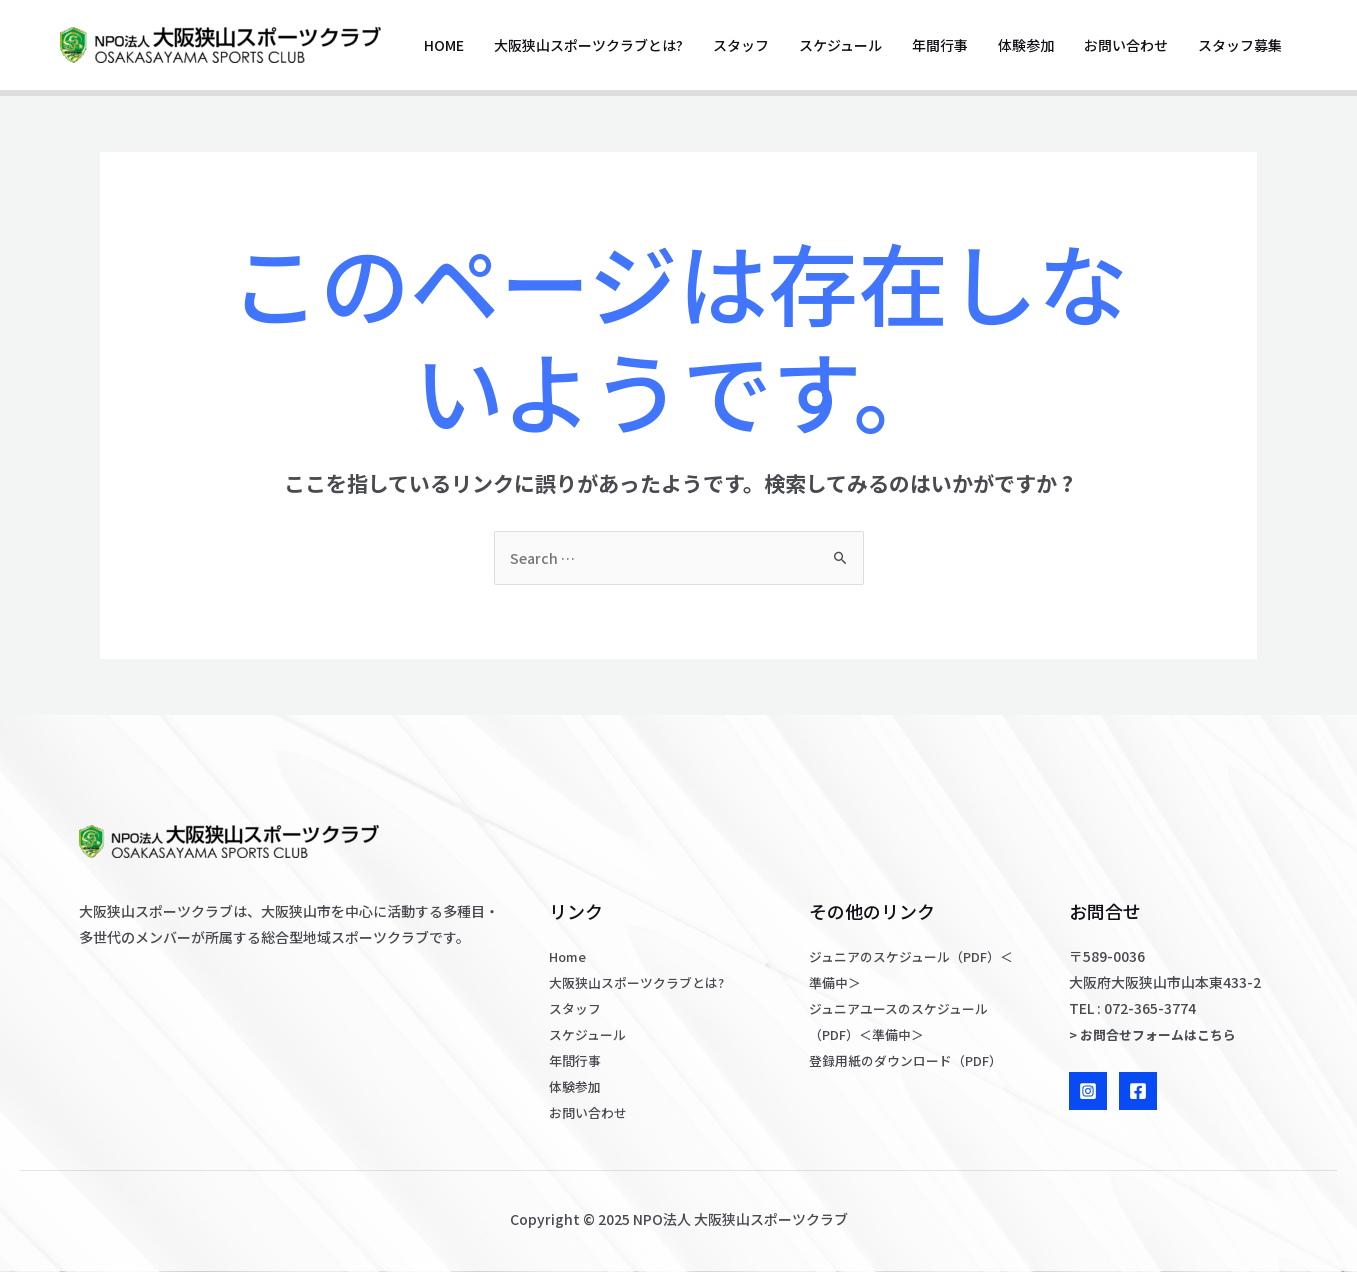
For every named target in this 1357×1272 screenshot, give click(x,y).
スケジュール (840, 45)
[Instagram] (1088, 1091)
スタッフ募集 (1240, 45)
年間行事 (940, 45)
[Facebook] (1138, 1091)
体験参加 (1026, 45)
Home (444, 45)
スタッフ (741, 45)
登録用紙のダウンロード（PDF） (913, 1060)
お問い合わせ (1126, 45)
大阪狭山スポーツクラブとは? (588, 45)
